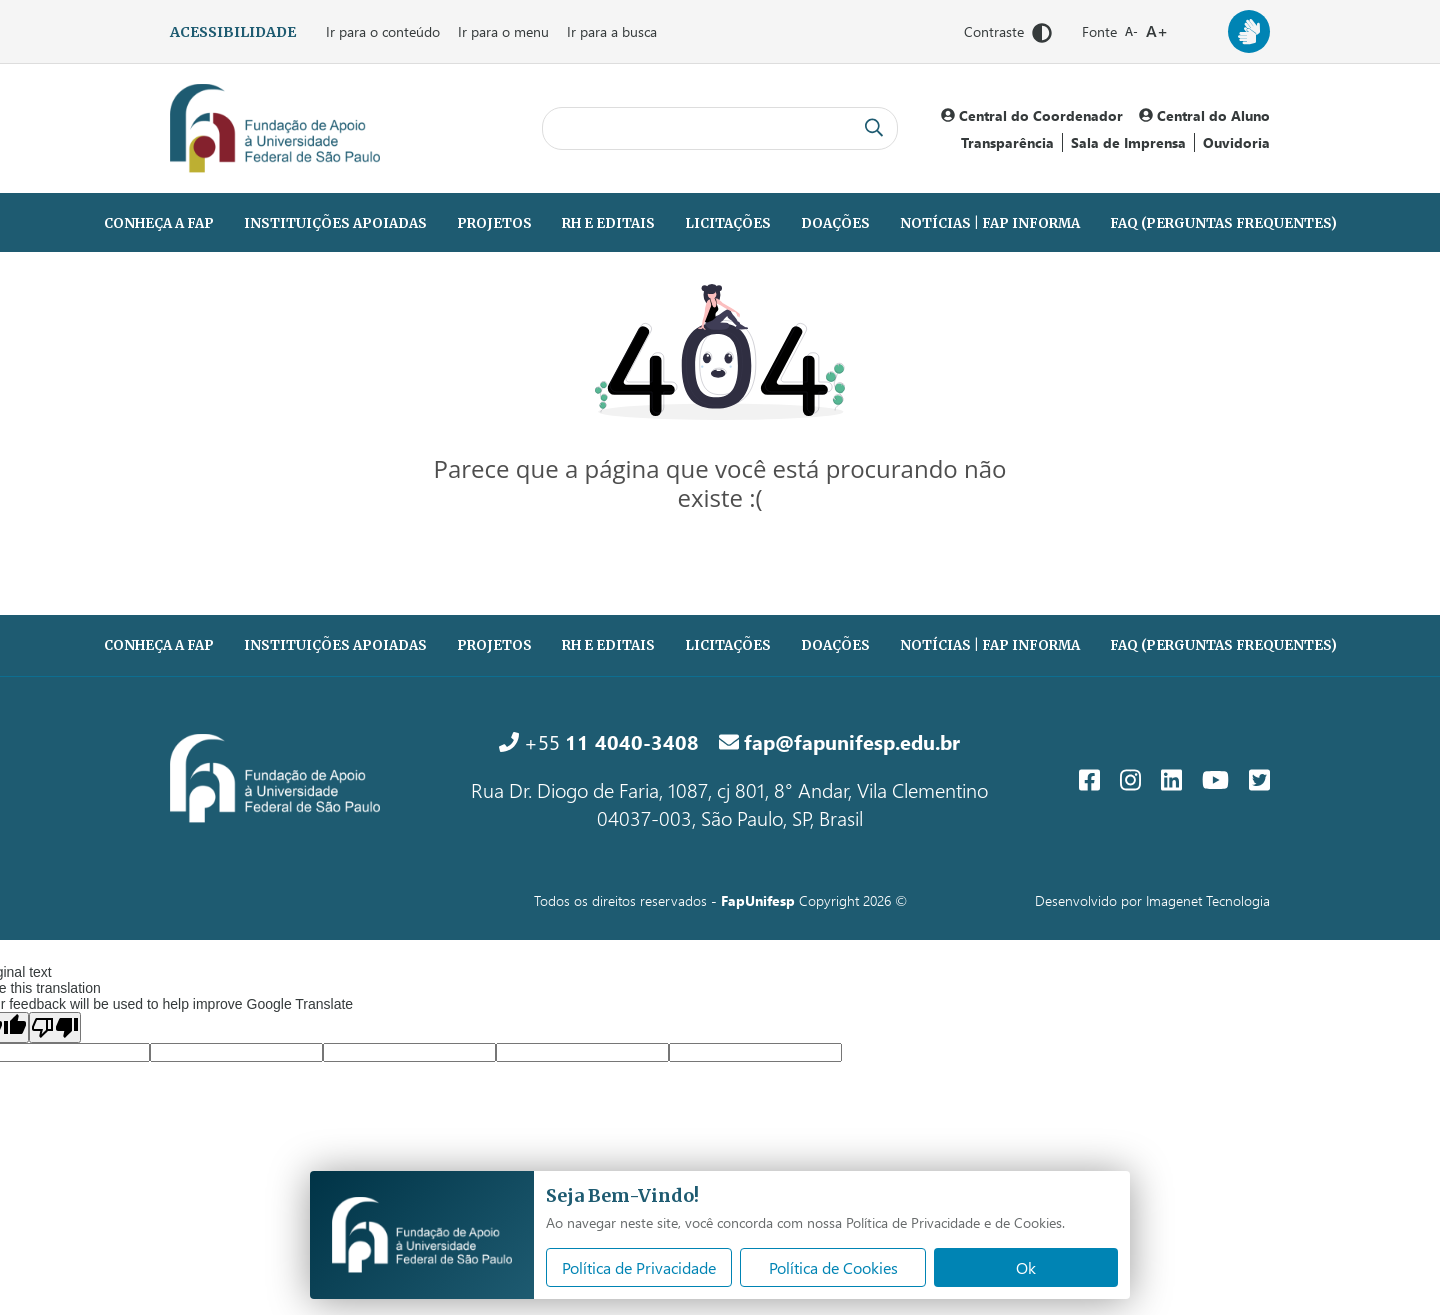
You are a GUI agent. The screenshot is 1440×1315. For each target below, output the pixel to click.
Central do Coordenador (1032, 115)
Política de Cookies (833, 1267)
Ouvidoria (1236, 142)
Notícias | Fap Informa (990, 223)
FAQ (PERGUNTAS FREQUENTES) (1223, 223)
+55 (599, 741)
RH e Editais (608, 223)
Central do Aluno (1204, 115)
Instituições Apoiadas (335, 223)
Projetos (494, 223)
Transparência (1007, 142)
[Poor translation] (55, 1027)
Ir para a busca (612, 31)
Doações (835, 223)
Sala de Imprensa (1128, 142)
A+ (1157, 30)
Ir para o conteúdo (383, 31)
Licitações (728, 223)
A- (1131, 31)
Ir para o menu (503, 31)
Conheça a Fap (159, 223)
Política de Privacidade (639, 1267)
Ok (1026, 1267)
